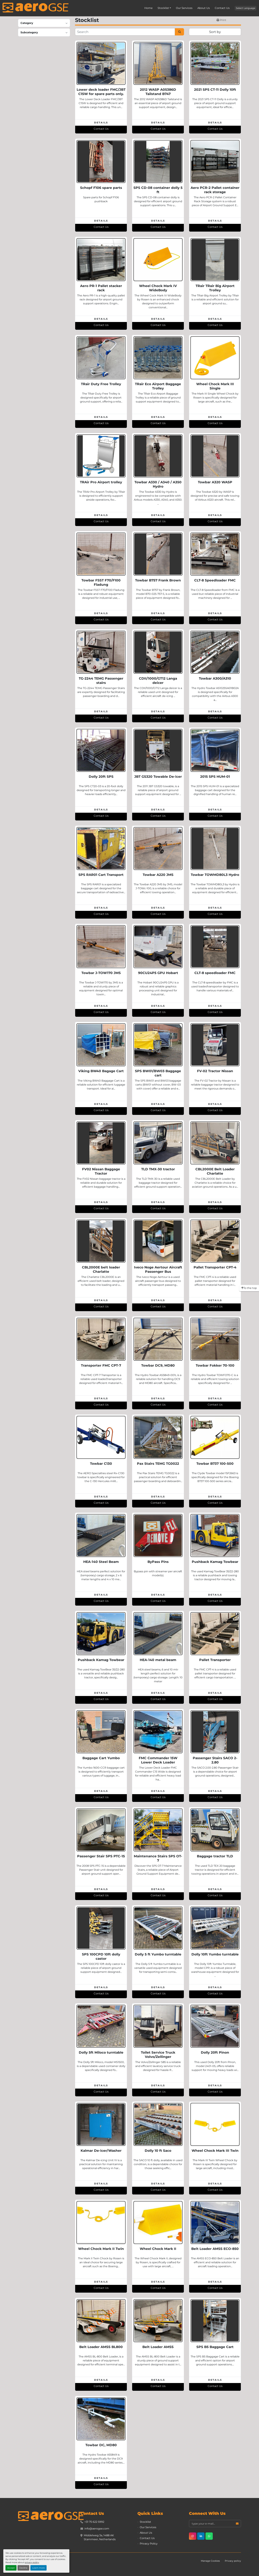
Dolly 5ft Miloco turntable (101, 2052)
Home (148, 8)
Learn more (38, 2568)
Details (101, 122)
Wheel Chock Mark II (158, 2249)
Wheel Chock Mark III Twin (215, 2151)
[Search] (125, 31)
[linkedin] (200, 2536)
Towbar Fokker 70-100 (215, 1365)
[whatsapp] (209, 2536)
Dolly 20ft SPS (101, 777)
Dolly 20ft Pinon (215, 2052)
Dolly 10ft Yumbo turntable (215, 1954)
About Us (203, 8)
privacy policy (32, 2562)
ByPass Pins (158, 1562)
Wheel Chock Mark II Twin (101, 2249)
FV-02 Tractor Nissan (215, 1071)
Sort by (215, 32)
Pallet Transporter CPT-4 (215, 1267)
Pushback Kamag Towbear (215, 1562)
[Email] (215, 2523)
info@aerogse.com (96, 2528)
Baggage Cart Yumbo (101, 1758)
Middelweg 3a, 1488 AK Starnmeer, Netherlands (100, 2537)
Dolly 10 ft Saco (158, 2151)
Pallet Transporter (215, 1660)
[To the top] (249, 1288)
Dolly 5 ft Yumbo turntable (158, 1954)
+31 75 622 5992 (94, 2521)
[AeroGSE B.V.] (51, 2516)
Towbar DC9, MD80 (158, 1365)
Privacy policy (233, 2560)
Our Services (184, 8)
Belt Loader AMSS (158, 2347)
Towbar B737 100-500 (215, 1464)
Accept (11, 2568)
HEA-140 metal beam (158, 1660)
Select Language (245, 8)
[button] (164, 8)
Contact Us (222, 8)
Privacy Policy (149, 2543)
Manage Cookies (210, 2560)
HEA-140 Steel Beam (101, 1562)
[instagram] (192, 2536)
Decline (23, 2568)
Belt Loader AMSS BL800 (101, 2347)
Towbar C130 (101, 1464)
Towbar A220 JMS (158, 875)
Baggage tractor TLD (215, 1856)
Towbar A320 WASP (215, 482)
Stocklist (163, 8)
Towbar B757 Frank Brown (158, 580)
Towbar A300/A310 (215, 678)
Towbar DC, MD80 (101, 2445)
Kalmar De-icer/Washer (101, 2151)
